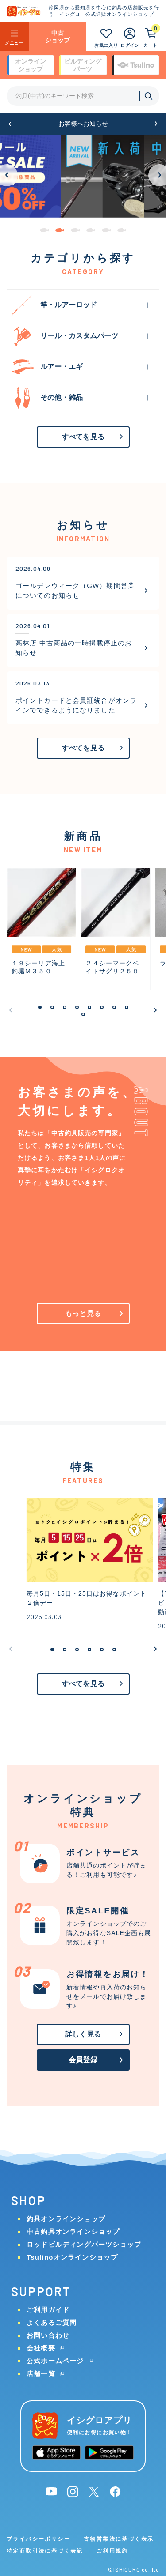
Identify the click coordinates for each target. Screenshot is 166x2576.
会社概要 (41, 2348)
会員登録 (83, 2060)
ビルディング (82, 65)
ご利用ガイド (48, 2309)
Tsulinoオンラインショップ (72, 2257)
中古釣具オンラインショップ (73, 2231)
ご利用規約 (112, 2551)
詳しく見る (83, 2034)
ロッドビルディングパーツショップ (84, 2244)
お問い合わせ (48, 2335)
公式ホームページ (55, 2361)
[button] (9, 123)
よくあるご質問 (52, 2322)
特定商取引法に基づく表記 (45, 2551)
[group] (83, 176)
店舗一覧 (41, 2373)
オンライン (30, 65)
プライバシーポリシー (38, 2539)
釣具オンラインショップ (66, 2218)
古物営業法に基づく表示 (119, 2539)
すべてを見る (83, 437)
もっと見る (83, 1313)
